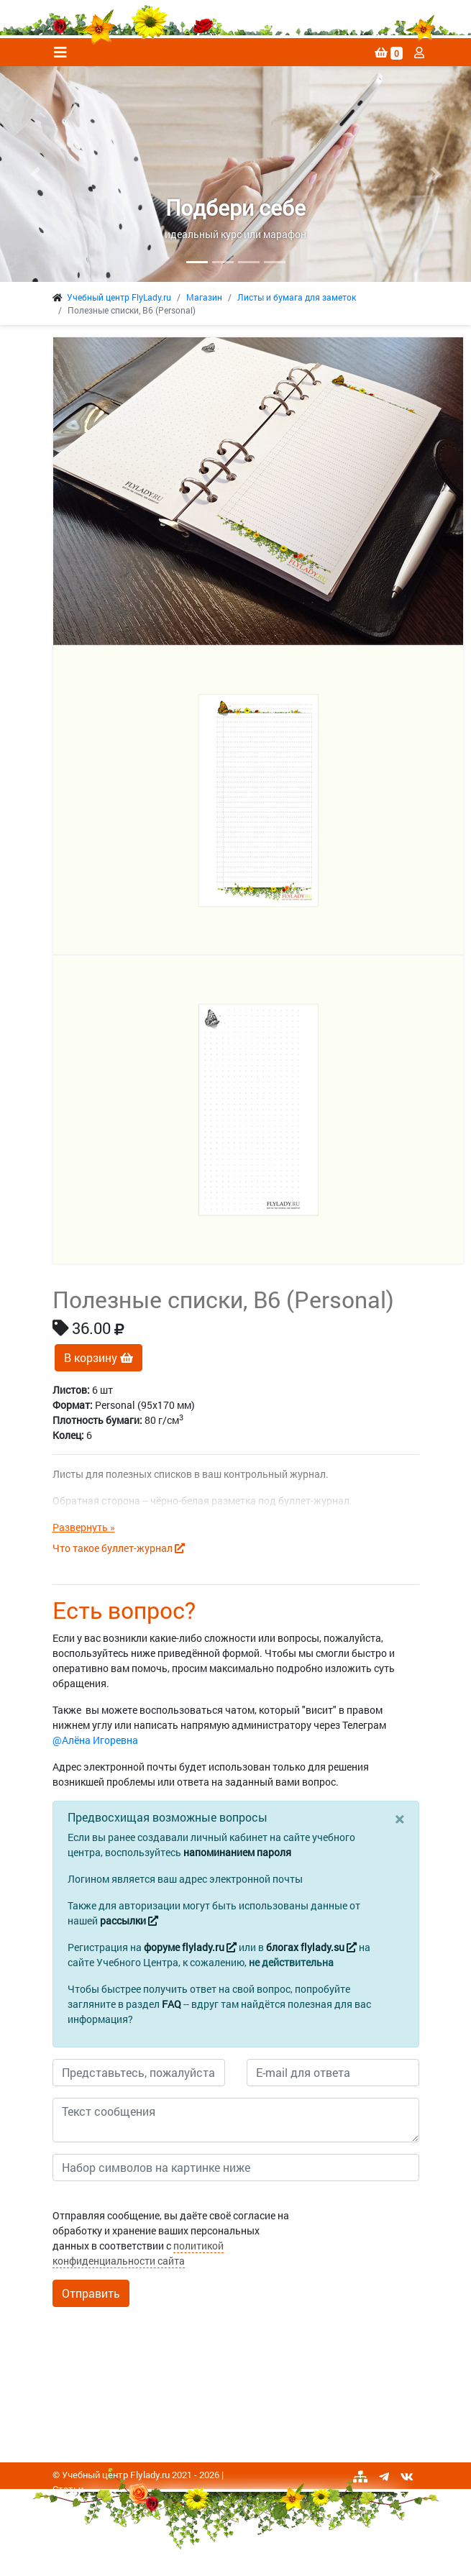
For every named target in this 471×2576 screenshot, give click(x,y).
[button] (35, 174)
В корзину (98, 1357)
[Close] (399, 1818)
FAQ (171, 2004)
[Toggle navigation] (60, 52)
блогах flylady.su (311, 1947)
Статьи (67, 2489)
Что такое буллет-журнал (118, 1548)
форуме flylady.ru (190, 1947)
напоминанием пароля (237, 1852)
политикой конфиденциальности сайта (138, 2253)
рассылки (129, 1920)
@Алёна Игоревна (95, 1740)
